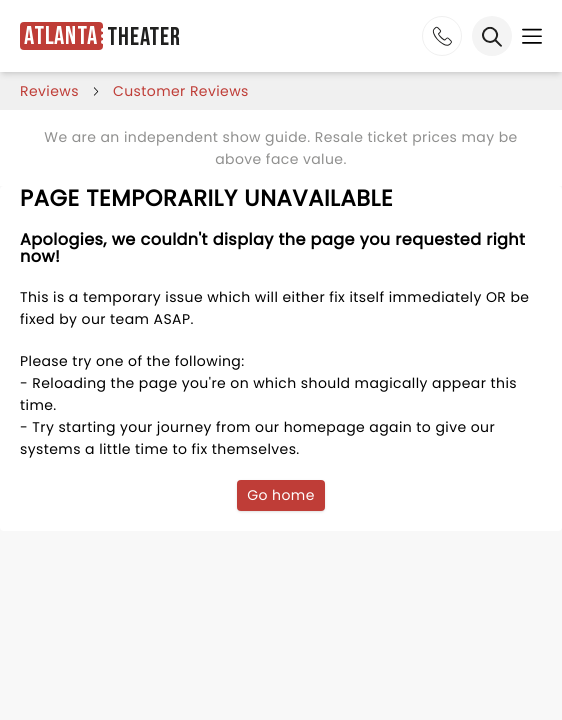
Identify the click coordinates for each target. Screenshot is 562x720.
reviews (49, 91)
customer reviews (181, 91)
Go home (281, 495)
